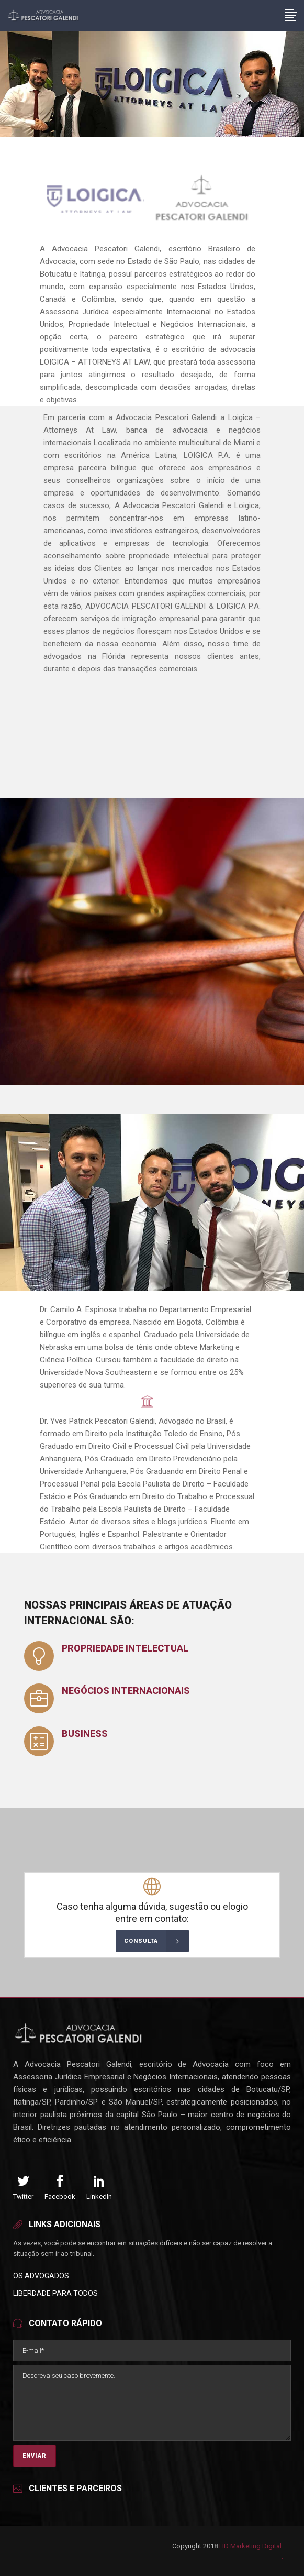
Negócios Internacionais (126, 1690)
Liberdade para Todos (55, 2293)
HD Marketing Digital (250, 2546)
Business (85, 1733)
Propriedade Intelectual (125, 1648)
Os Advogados (41, 2276)
